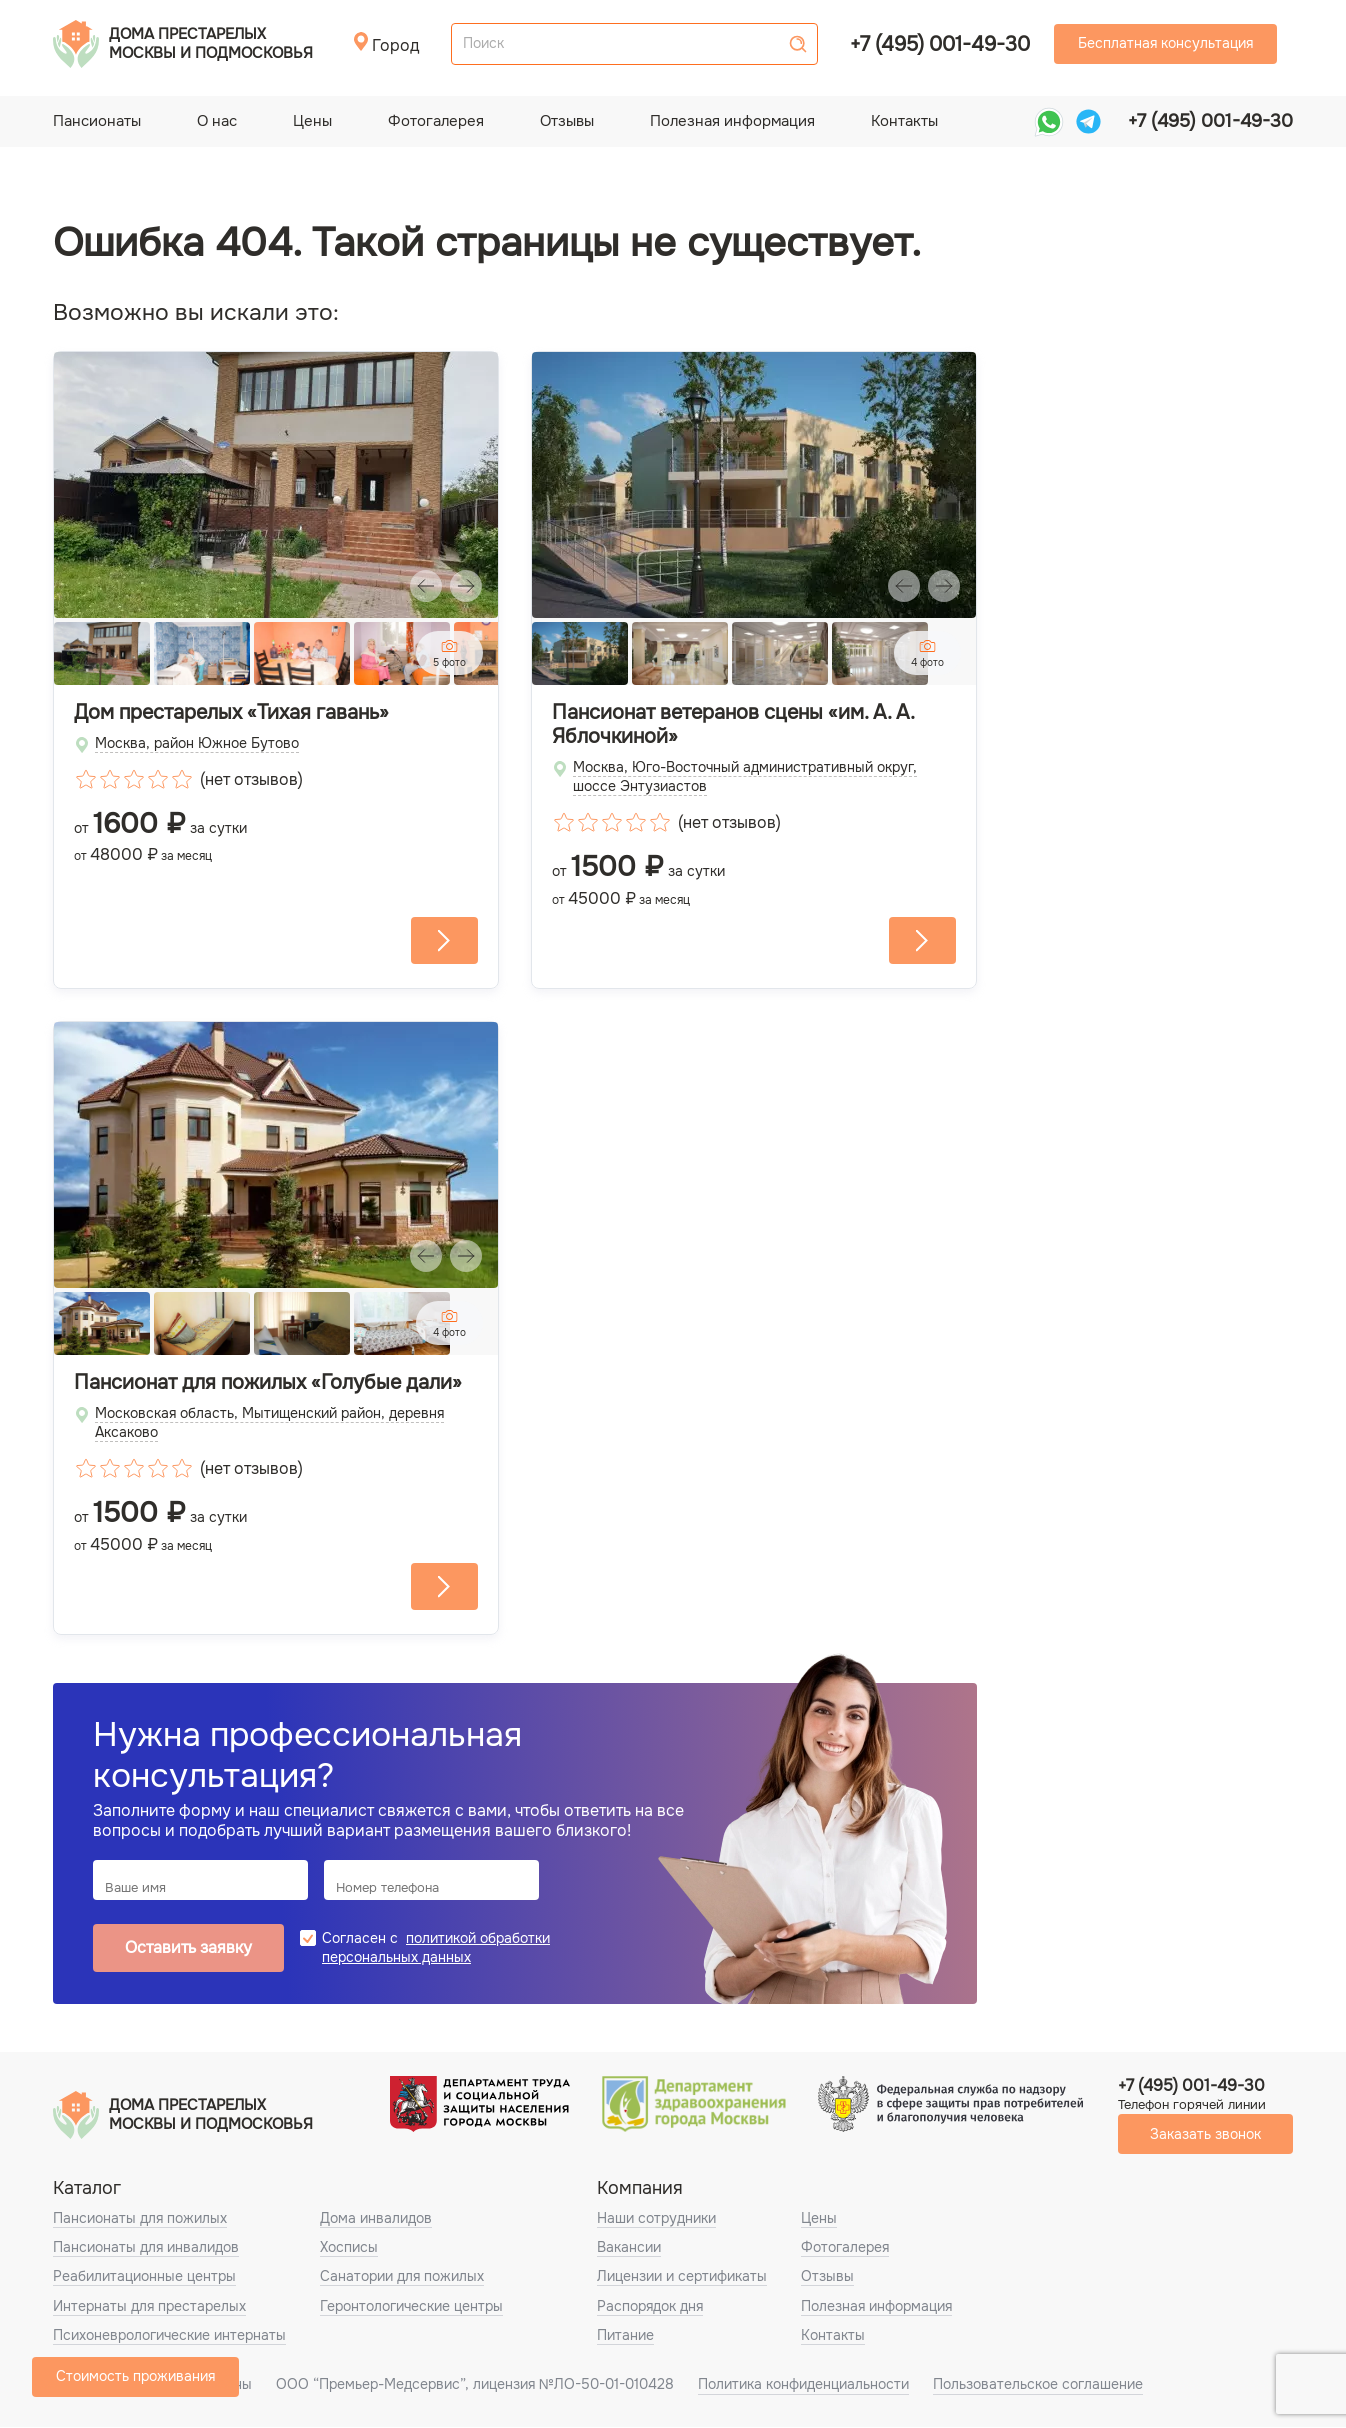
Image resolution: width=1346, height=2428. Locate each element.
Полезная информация (732, 121)
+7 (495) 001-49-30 (940, 44)
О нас (217, 121)
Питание (625, 2335)
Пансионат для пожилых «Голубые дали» (268, 1383)
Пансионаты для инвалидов (146, 2248)
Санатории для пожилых (402, 2277)
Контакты (904, 121)
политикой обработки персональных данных (436, 1947)
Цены (312, 121)
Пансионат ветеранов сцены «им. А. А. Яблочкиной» (733, 725)
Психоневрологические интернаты (169, 2335)
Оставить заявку (188, 1948)
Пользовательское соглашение (1038, 2384)
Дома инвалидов (376, 2218)
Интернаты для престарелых (149, 2306)
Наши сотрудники (656, 2218)
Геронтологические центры (411, 2306)
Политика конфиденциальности (803, 2384)
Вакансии (629, 2248)
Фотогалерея (436, 121)
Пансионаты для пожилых (140, 2218)
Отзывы (567, 121)
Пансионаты (97, 121)
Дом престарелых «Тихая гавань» (231, 713)
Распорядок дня (650, 2306)
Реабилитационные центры (144, 2277)
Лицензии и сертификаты (682, 2277)
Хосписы (349, 2248)
